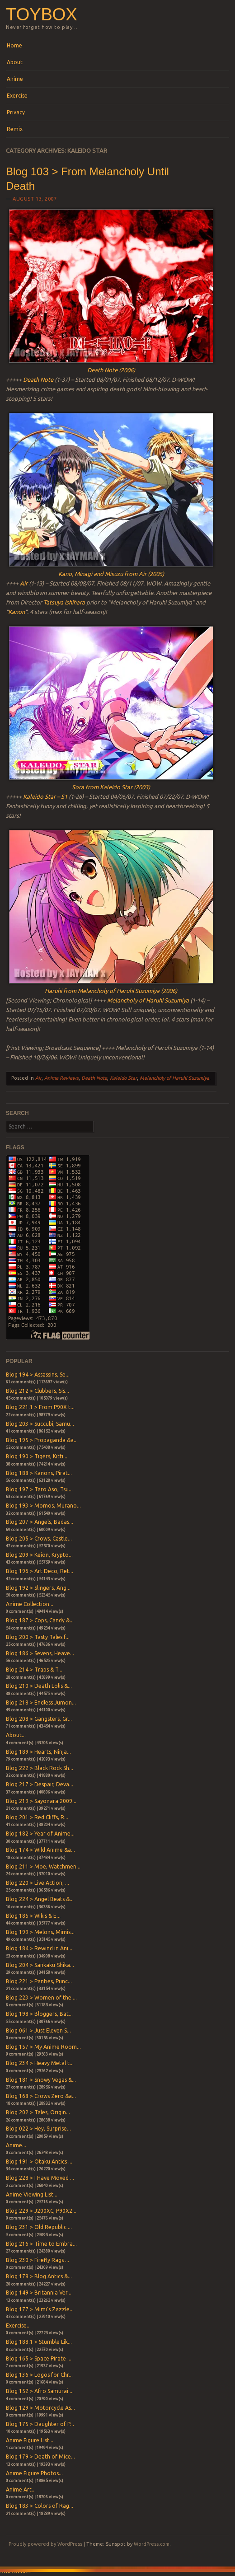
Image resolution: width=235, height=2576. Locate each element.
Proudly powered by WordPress (45, 2544)
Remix (15, 129)
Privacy (16, 112)
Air (24, 583)
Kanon (16, 612)
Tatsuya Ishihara (64, 602)
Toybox (41, 14)
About (15, 62)
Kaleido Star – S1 (45, 796)
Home (14, 45)
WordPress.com (151, 2544)
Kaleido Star (123, 1078)
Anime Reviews (61, 1078)
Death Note (38, 379)
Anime (15, 79)
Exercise (17, 95)
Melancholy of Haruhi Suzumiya (148, 1000)
